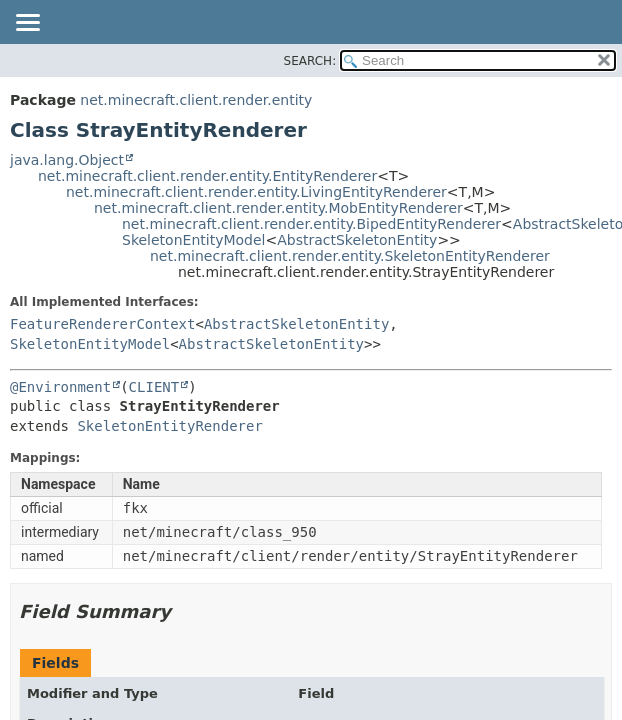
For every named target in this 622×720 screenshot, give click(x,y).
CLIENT (154, 387)
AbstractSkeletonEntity (357, 240)
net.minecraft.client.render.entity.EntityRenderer (207, 176)
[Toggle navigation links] (27, 24)
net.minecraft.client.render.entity (196, 100)
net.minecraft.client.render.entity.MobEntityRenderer (278, 208)
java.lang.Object (67, 160)
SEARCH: (310, 61)
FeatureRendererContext (102, 324)
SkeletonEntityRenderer (169, 426)
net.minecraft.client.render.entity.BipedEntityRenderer (311, 224)
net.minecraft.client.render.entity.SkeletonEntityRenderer (350, 256)
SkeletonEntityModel (193, 240)
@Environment (60, 387)
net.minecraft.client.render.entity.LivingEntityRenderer (256, 192)
